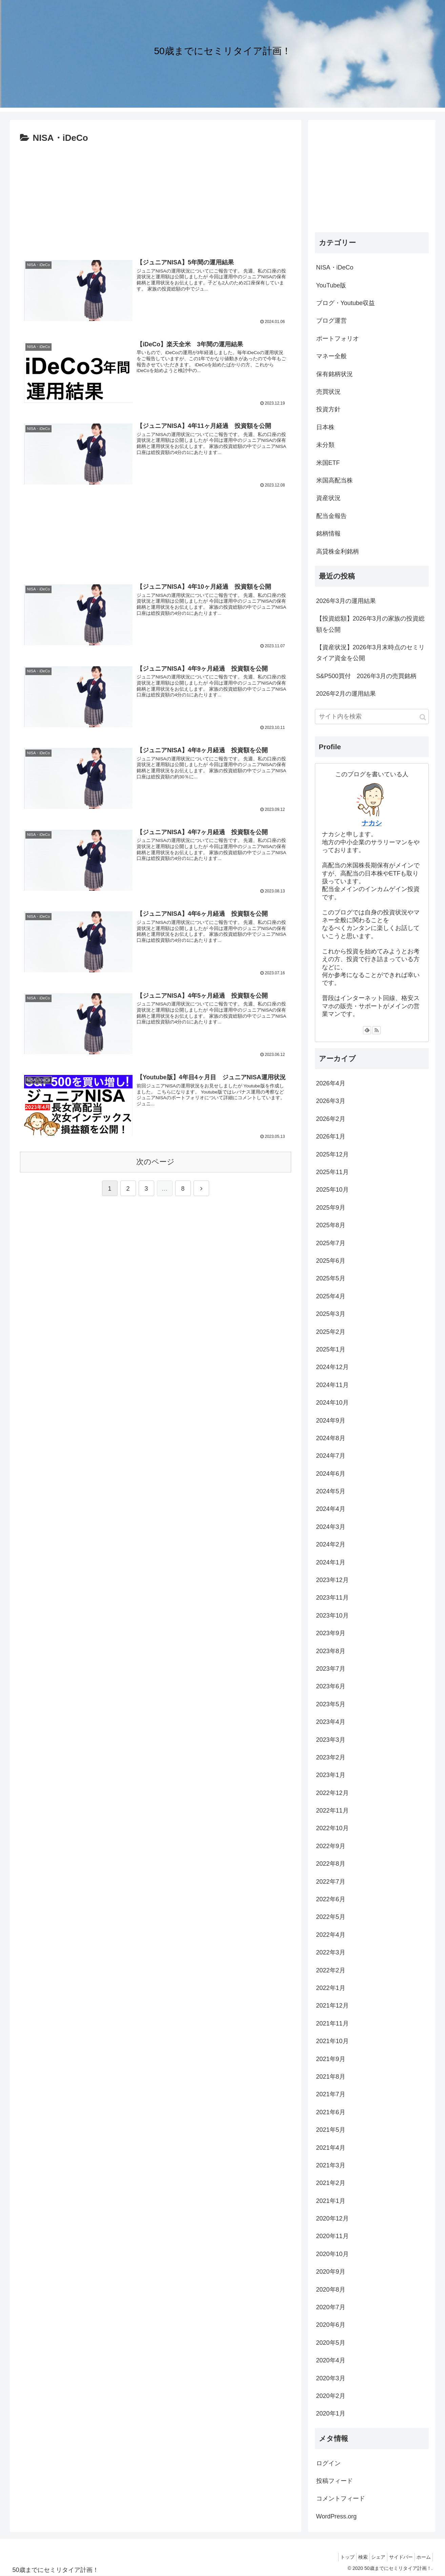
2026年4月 (330, 1083)
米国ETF (328, 462)
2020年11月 (332, 2236)
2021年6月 (330, 2112)
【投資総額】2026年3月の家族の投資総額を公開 (370, 624)
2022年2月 (330, 1970)
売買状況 (328, 391)
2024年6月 (330, 1473)
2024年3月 (330, 1526)
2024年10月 (332, 1402)
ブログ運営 (331, 320)
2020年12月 (332, 2218)
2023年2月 (330, 1757)
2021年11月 (332, 2023)
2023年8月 (330, 1651)
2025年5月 (330, 1278)
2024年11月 (332, 1385)
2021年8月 (330, 2076)
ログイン (328, 2463)
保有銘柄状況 (334, 374)
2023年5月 (330, 1704)
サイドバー (396, 2557)
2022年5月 (330, 1916)
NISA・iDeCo (334, 267)
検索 (351, 2557)
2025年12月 (332, 1154)
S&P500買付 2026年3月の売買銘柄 (366, 676)
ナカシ (372, 823)
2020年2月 (330, 2396)
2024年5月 (330, 1491)
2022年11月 (332, 1810)
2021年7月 (330, 2094)
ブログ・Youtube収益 (345, 303)
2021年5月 (330, 2129)
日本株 (325, 427)
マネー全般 (331, 356)
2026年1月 (330, 1136)
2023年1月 (330, 1775)
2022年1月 (330, 1988)
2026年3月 (330, 1101)
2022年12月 (332, 1793)
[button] (423, 717)
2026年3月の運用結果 (346, 601)
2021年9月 (330, 2059)
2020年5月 (330, 2342)
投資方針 (328, 409)
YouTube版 (331, 285)
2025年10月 (332, 1189)
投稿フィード (334, 2480)
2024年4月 (330, 1509)
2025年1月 (330, 1349)
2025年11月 (332, 1172)
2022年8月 (330, 1863)
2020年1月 (330, 2413)
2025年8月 (330, 1225)
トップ (332, 2557)
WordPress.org (336, 2516)
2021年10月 (332, 2041)
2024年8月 (330, 1438)
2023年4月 (330, 1721)
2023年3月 (330, 1739)
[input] (372, 716)
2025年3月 (330, 1314)
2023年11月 (332, 1597)
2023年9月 (330, 1633)
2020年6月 (330, 2324)
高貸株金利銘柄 (337, 551)
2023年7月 (330, 1668)
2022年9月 (330, 1846)
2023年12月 (332, 1580)
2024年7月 (330, 1455)
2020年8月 (330, 2289)
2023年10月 (332, 1615)
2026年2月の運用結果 (346, 693)
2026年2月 (330, 1119)
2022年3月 (330, 1952)
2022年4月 (330, 1934)
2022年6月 (330, 1899)
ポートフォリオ (337, 338)
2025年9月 (330, 1207)
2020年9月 (330, 2271)
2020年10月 (332, 2254)
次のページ (155, 1161)
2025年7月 (330, 1243)
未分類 (325, 444)
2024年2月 (330, 1544)
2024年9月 (330, 1420)
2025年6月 (330, 1260)
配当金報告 (331, 516)
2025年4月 (330, 1296)
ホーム (422, 2557)
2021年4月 (330, 2147)
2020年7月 (330, 2307)
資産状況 (328, 498)
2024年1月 (330, 1562)
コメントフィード (340, 2498)
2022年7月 (330, 1881)
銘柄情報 (328, 533)
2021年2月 (330, 2183)
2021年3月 (330, 2165)
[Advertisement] (155, 196)
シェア (370, 2557)
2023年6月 (330, 1686)
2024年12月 (332, 1367)
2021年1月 (330, 2201)
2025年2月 (330, 1331)
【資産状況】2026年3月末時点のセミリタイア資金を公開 (370, 653)
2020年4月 (330, 2360)
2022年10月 (332, 1828)
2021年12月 (332, 2005)
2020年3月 (330, 2378)
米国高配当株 (334, 480)
